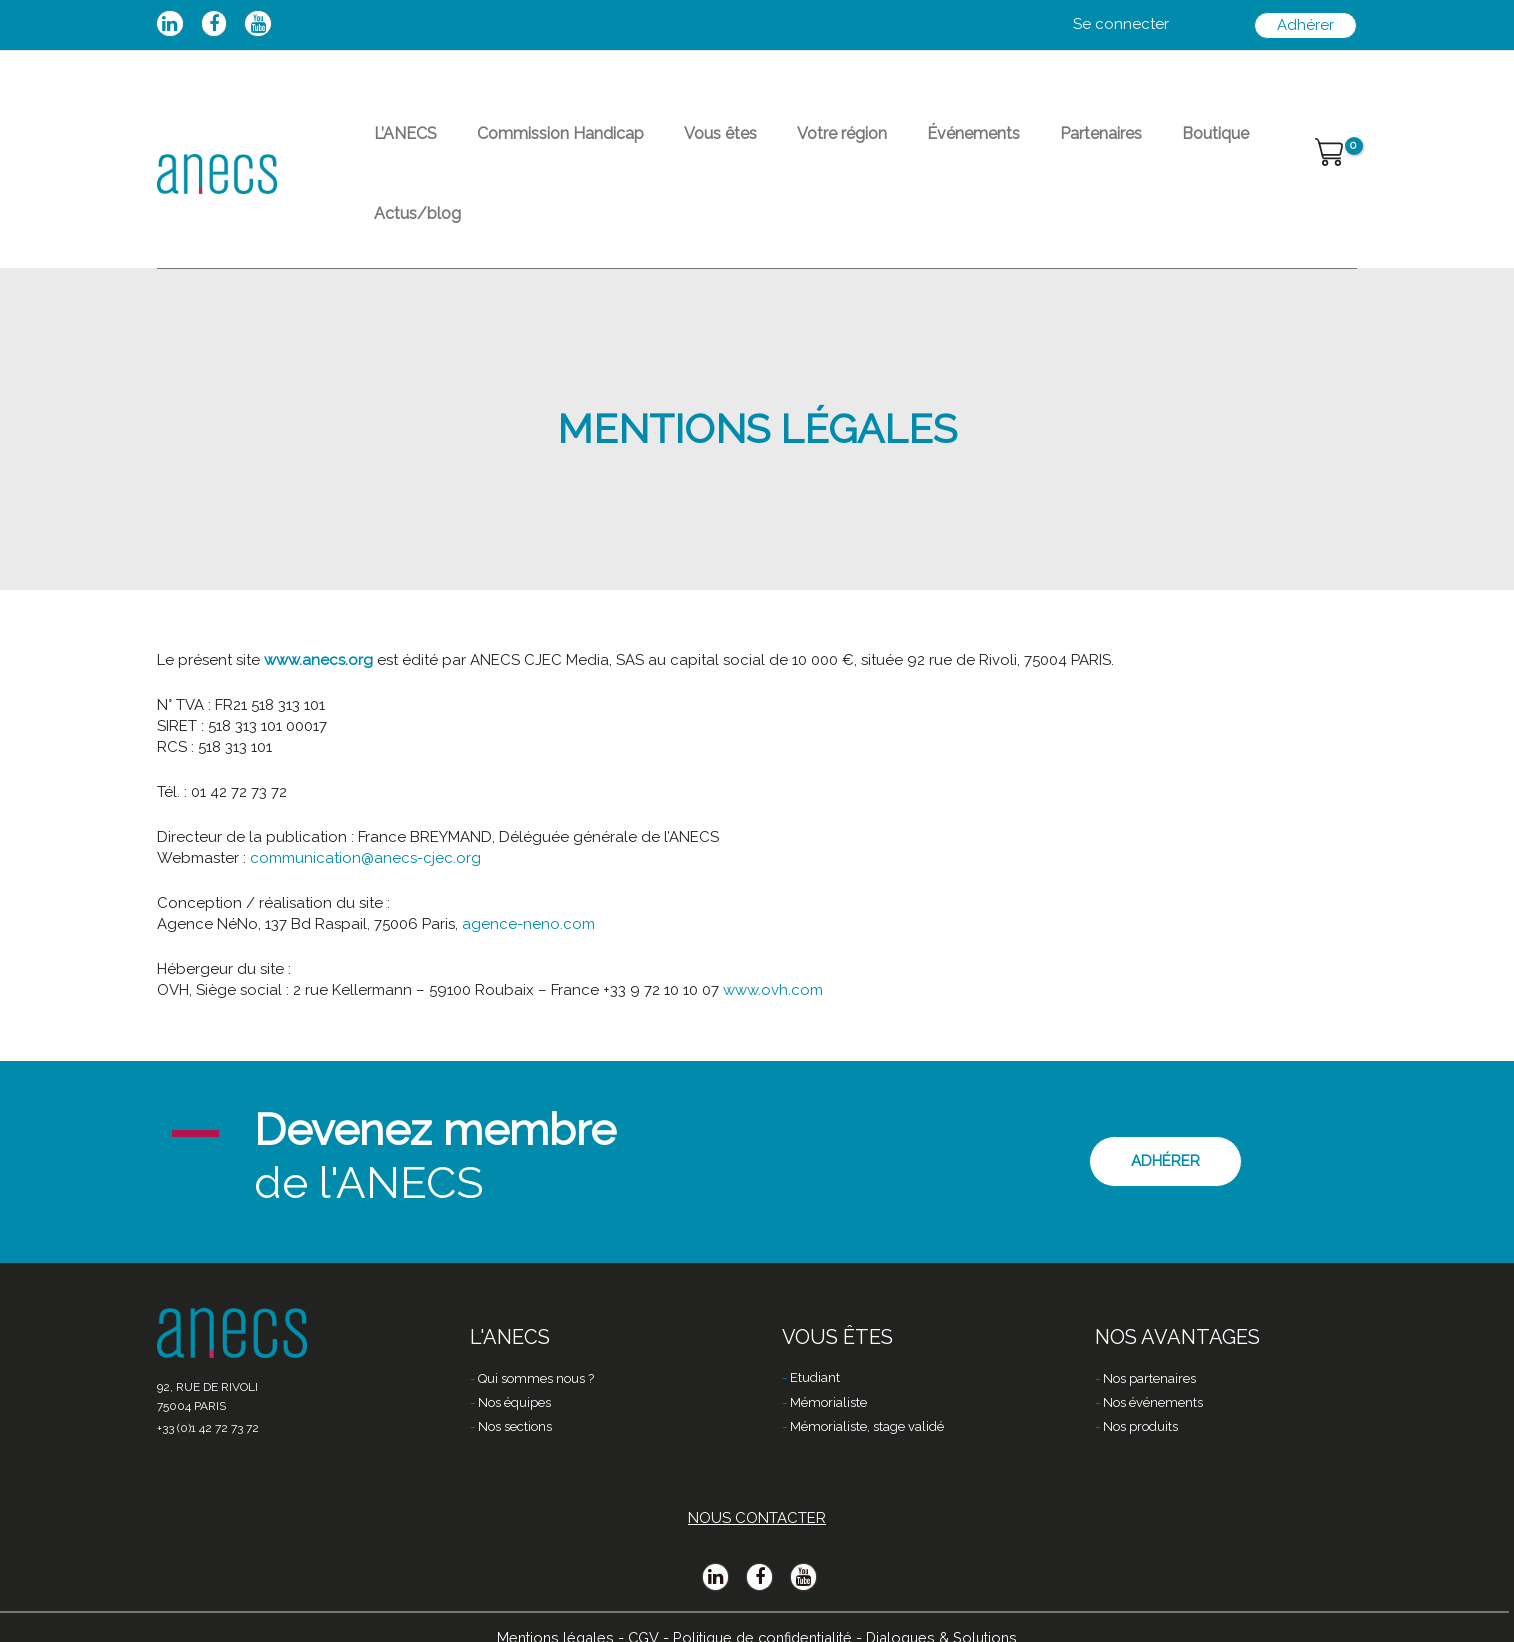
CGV (636, 1609)
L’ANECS (397, 145)
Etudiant (815, 1351)
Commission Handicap (536, 145)
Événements (901, 145)
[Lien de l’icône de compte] (1121, 25)
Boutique (1111, 145)
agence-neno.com (528, 868)
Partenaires (1013, 145)
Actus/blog (1212, 145)
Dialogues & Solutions (949, 1609)
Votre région (786, 145)
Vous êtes (680, 145)
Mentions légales (547, 1609)
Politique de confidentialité (761, 1609)
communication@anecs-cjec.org (365, 802)
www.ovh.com (773, 934)
